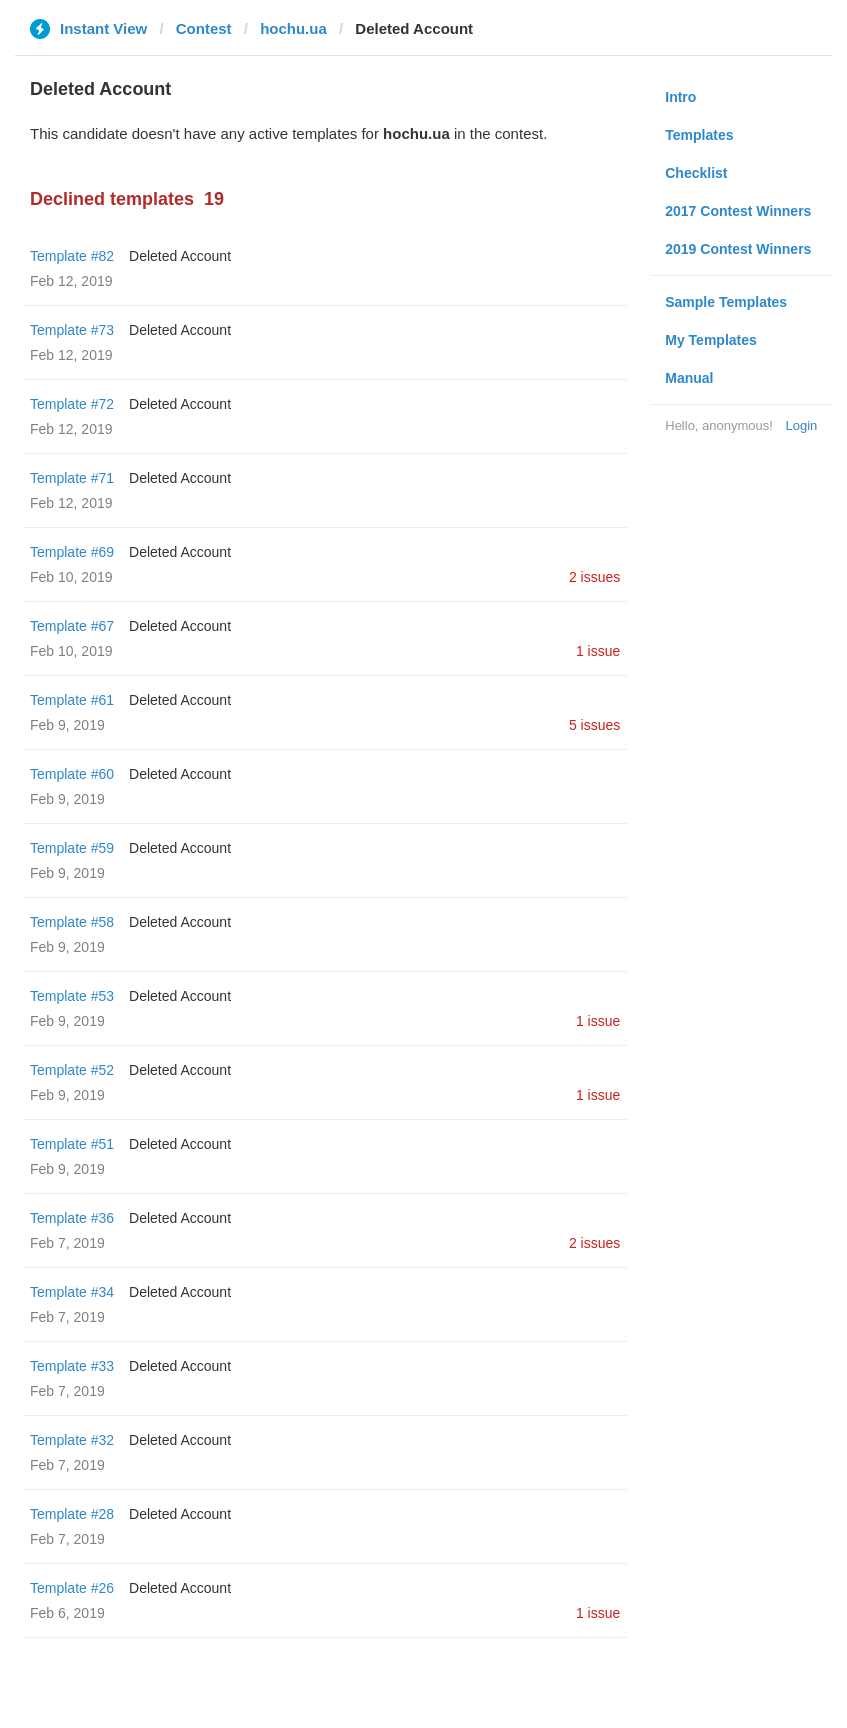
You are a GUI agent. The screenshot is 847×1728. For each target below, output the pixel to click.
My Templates (711, 340)
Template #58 (72, 922)
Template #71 (72, 478)
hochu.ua (293, 28)
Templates (699, 135)
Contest (204, 28)
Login (801, 425)
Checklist (696, 173)
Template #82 (72, 256)
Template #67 (72, 626)
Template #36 (72, 1218)
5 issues (594, 725)
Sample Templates (726, 302)
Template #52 (72, 1070)
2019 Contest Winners (738, 249)
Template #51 (72, 1144)
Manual (689, 378)
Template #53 (72, 996)
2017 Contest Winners (738, 211)
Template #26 (72, 1588)
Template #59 (72, 848)
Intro (680, 97)
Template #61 (72, 700)
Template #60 (72, 774)
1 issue (598, 651)
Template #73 (72, 330)
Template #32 (72, 1440)
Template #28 (72, 1514)
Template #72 (72, 404)
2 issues (594, 577)
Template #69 (72, 552)
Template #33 (72, 1366)
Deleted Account (180, 256)
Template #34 (72, 1292)
